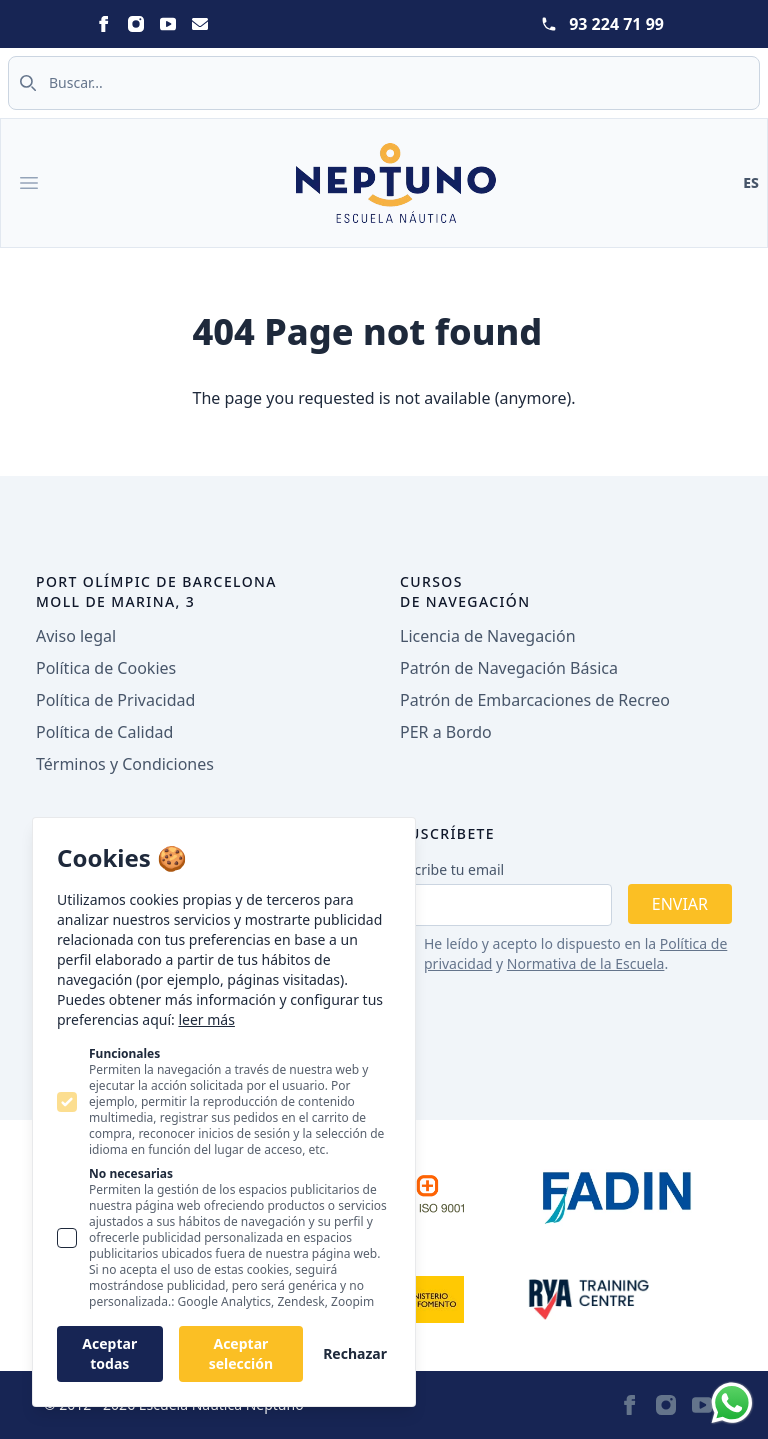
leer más (206, 1019)
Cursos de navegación (465, 591)
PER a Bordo (446, 732)
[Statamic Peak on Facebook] (104, 24)
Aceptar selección (241, 1353)
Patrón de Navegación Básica (509, 668)
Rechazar (355, 1353)
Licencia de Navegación (488, 636)
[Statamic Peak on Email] (200, 24)
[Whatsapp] (732, 1403)
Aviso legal (76, 636)
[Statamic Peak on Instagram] (136, 24)
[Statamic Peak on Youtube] (168, 24)
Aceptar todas (109, 1353)
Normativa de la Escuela (586, 963)
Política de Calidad (104, 732)
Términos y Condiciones (125, 764)
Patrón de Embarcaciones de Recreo (535, 700)
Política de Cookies (106, 668)
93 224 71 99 (616, 24)
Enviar (680, 904)
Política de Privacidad (115, 700)
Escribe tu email (452, 869)
